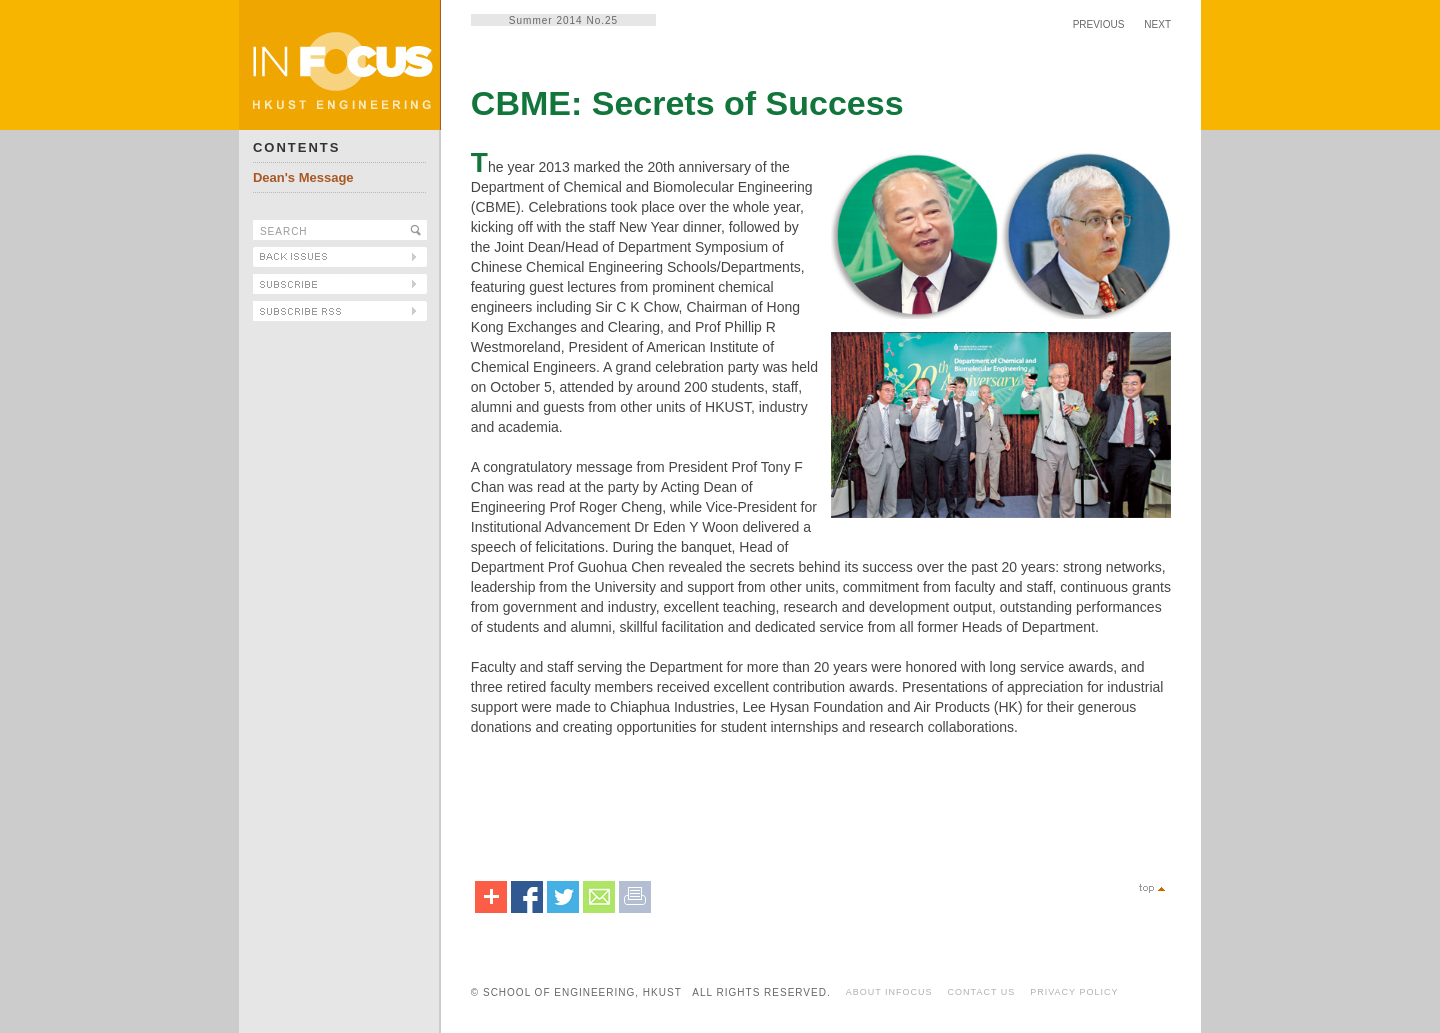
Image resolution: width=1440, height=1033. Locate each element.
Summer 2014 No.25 (563, 20)
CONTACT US (982, 992)
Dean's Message (303, 177)
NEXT (1157, 24)
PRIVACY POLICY (1074, 992)
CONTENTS (297, 147)
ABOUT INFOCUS (889, 992)
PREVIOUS (1099, 24)
